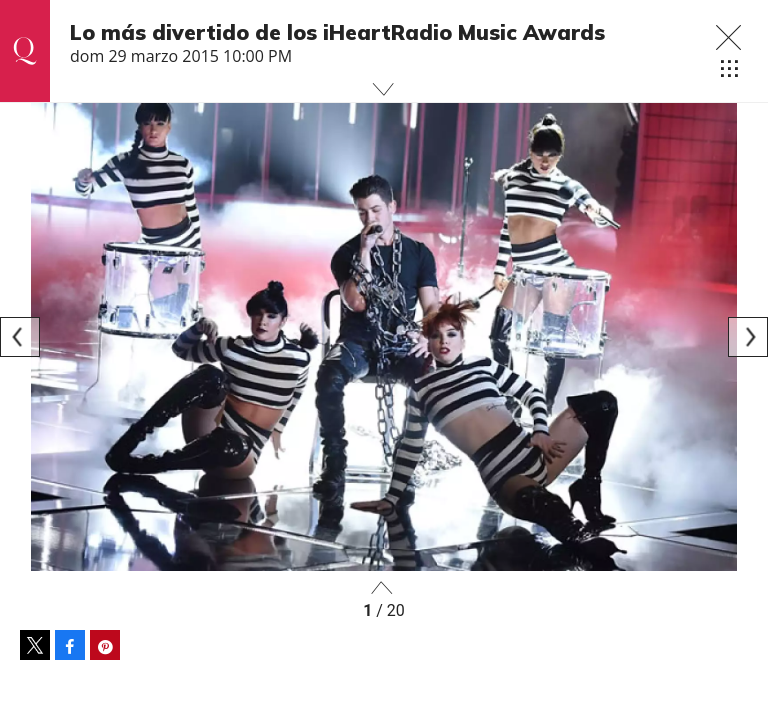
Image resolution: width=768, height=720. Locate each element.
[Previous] (20, 337)
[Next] (748, 337)
